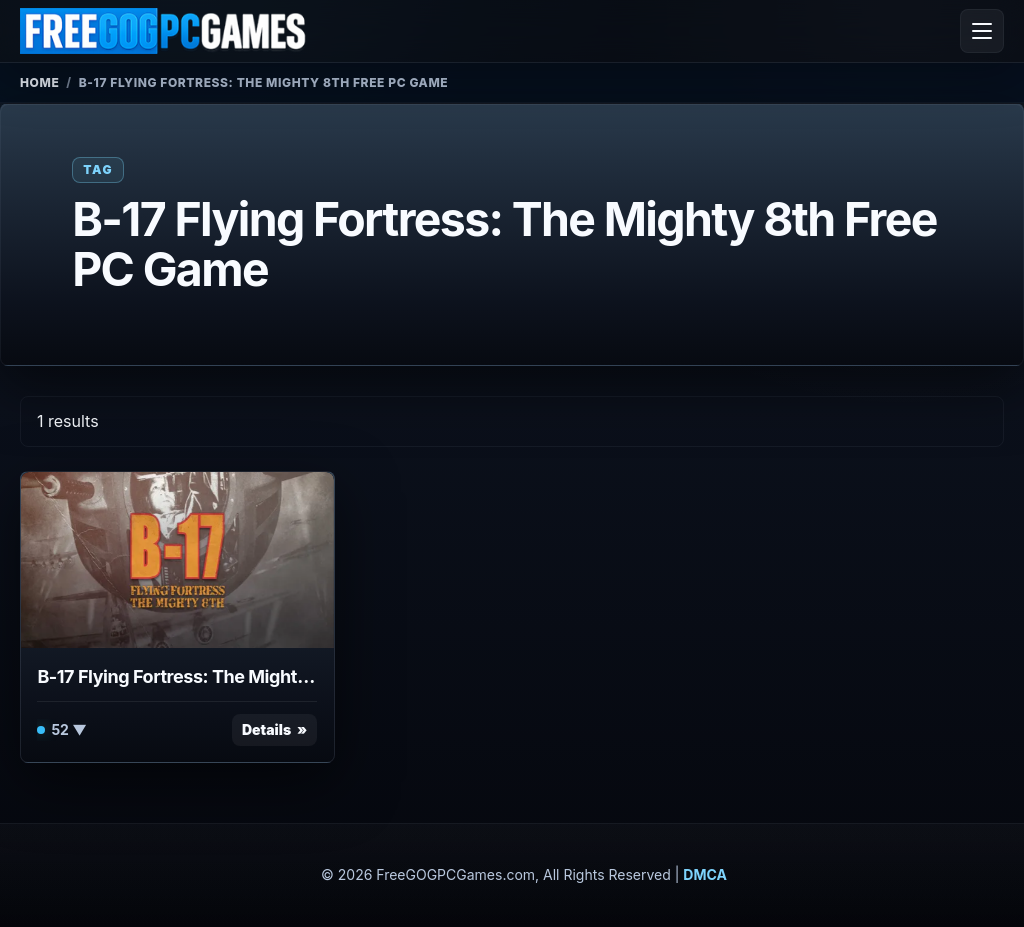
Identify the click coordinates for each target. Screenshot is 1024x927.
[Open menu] (982, 31)
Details (266, 729)
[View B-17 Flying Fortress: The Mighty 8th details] (177, 560)
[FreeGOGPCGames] (164, 31)
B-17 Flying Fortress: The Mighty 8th (177, 676)
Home (39, 82)
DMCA (705, 874)
